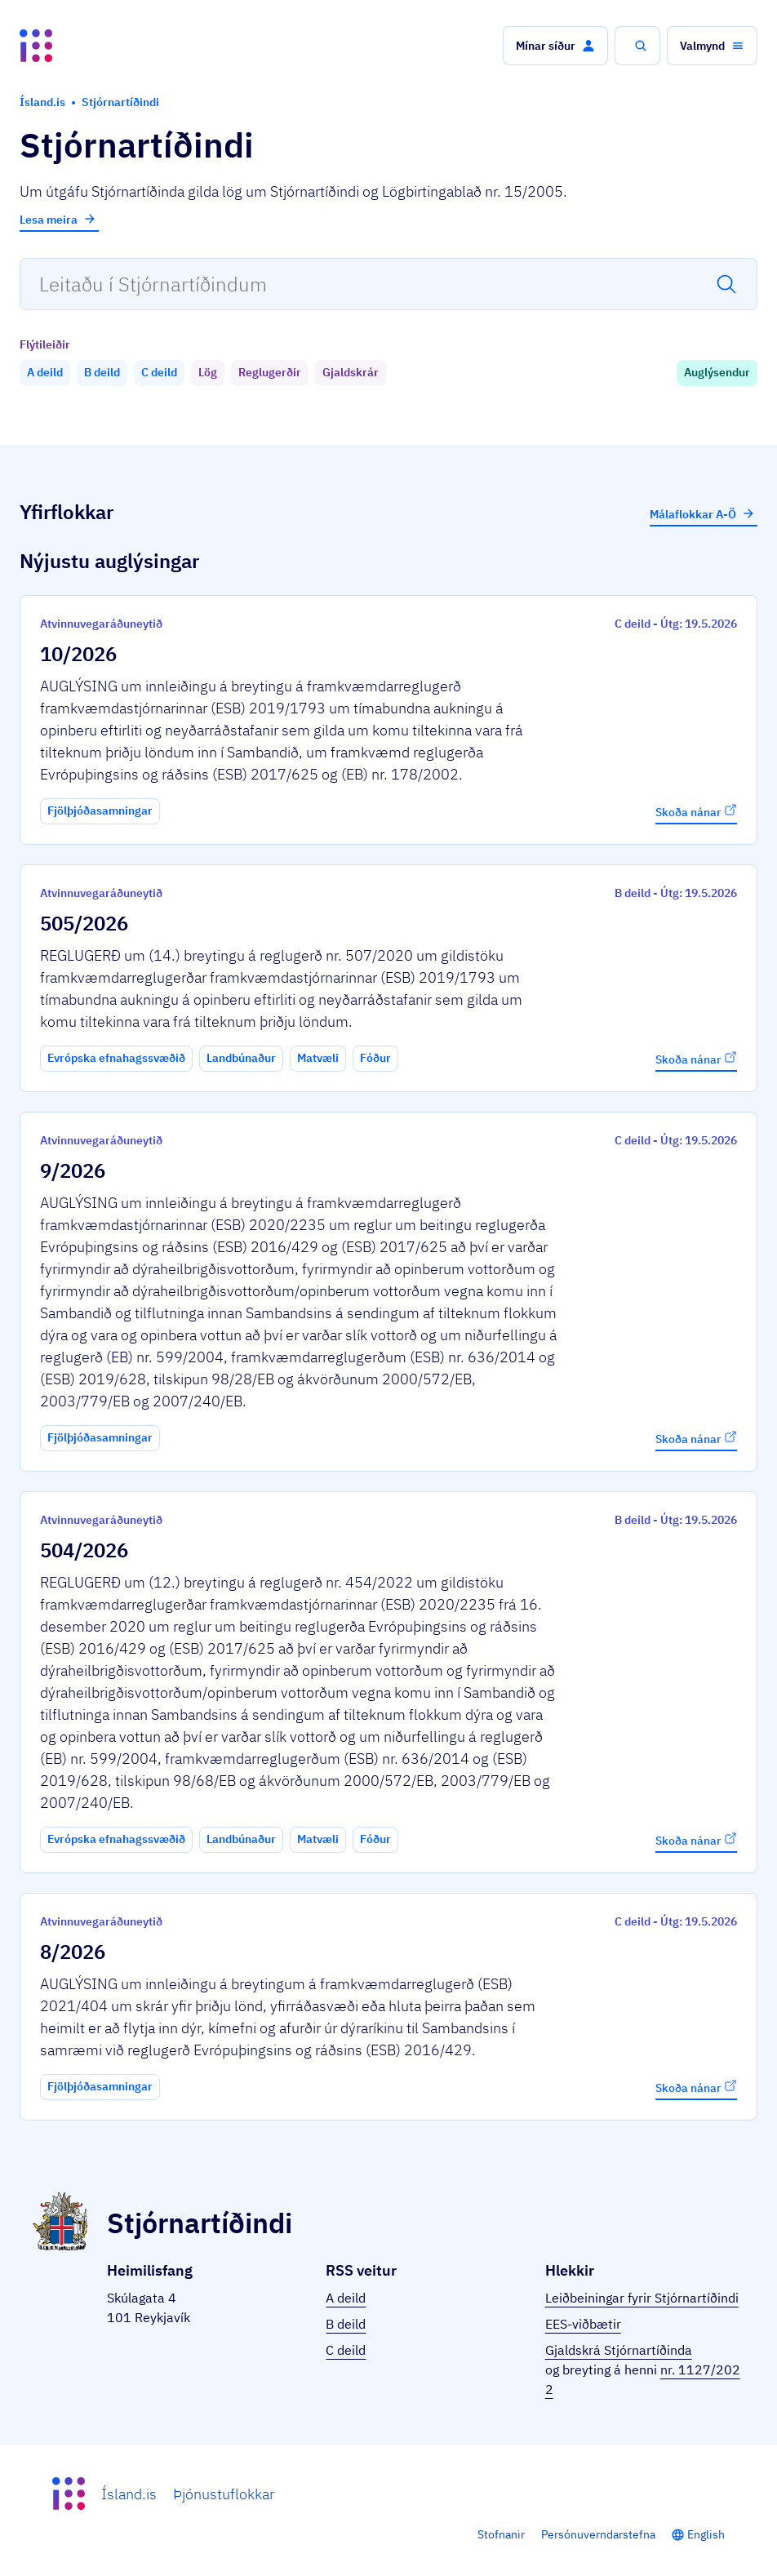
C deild (346, 2350)
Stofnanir (501, 2534)
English (706, 2534)
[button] (555, 45)
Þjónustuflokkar (223, 2494)
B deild (346, 2324)
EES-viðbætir (583, 2324)
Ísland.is (129, 2494)
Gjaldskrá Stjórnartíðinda (618, 2350)
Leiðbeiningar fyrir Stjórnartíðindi (642, 2298)
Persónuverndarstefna (598, 2534)
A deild (346, 2298)
